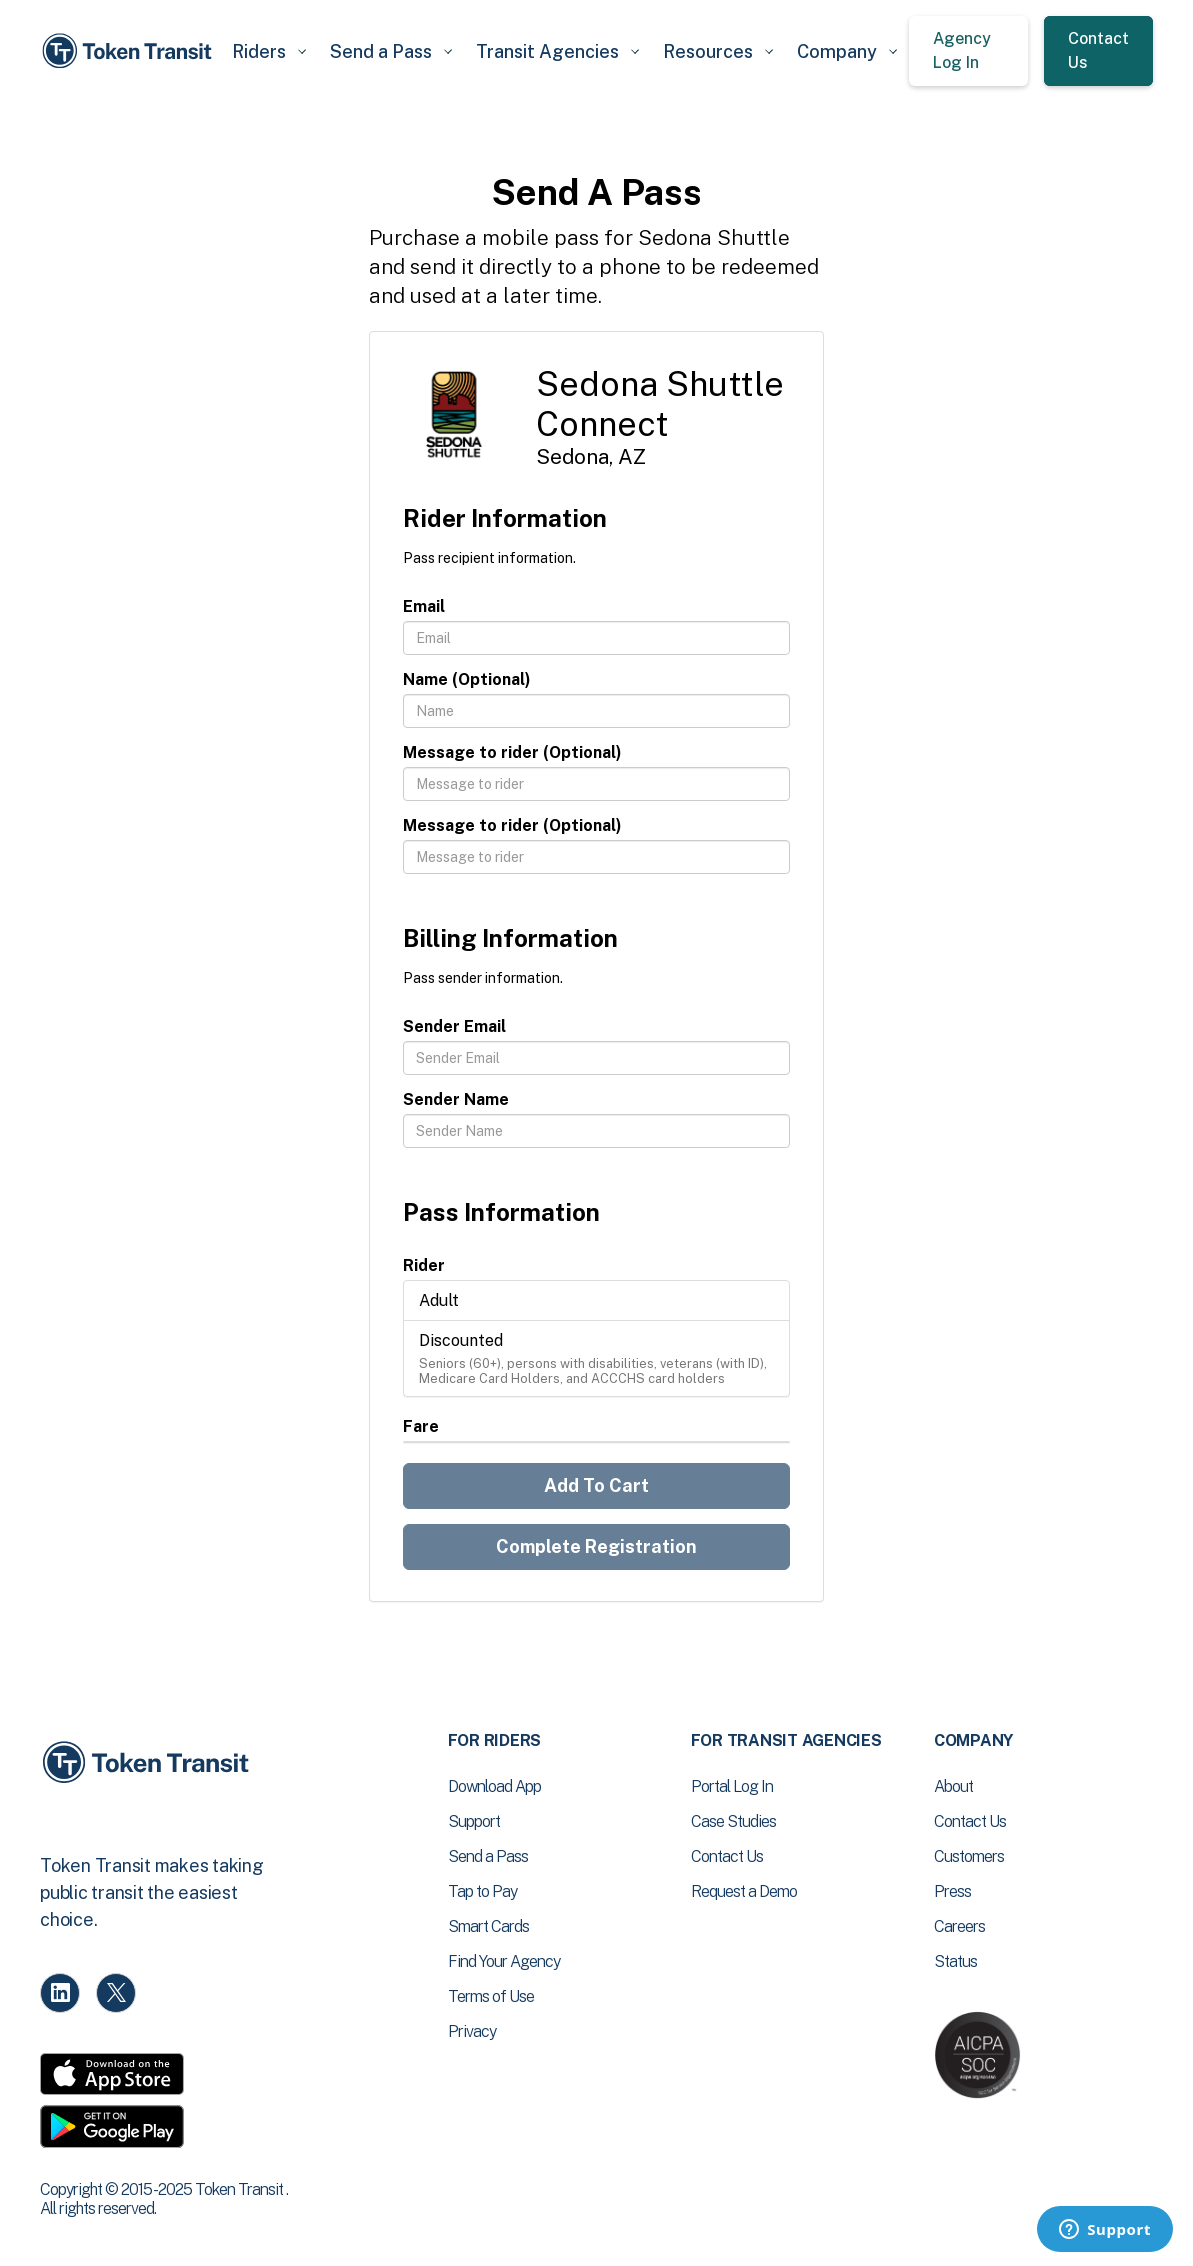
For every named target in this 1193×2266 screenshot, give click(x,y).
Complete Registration (596, 1546)
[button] (269, 51)
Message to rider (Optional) (512, 752)
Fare (421, 1426)
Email (424, 606)
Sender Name (456, 1099)
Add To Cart (596, 1485)
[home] (130, 51)
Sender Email (454, 1026)
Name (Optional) (467, 679)
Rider (424, 1265)
